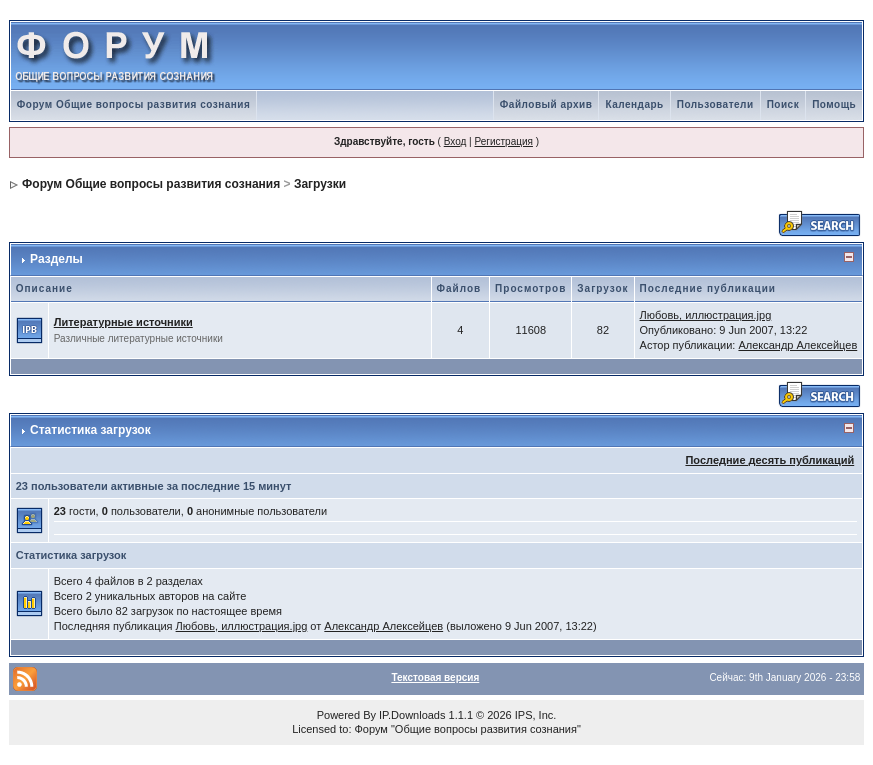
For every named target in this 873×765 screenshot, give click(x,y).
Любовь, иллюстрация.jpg (706, 315)
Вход (455, 141)
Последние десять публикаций (769, 460)
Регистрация (503, 141)
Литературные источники (123, 322)
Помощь (834, 104)
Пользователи (715, 104)
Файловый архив (546, 104)
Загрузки (320, 184)
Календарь (634, 104)
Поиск (783, 104)
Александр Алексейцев (797, 345)
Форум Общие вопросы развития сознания (134, 104)
